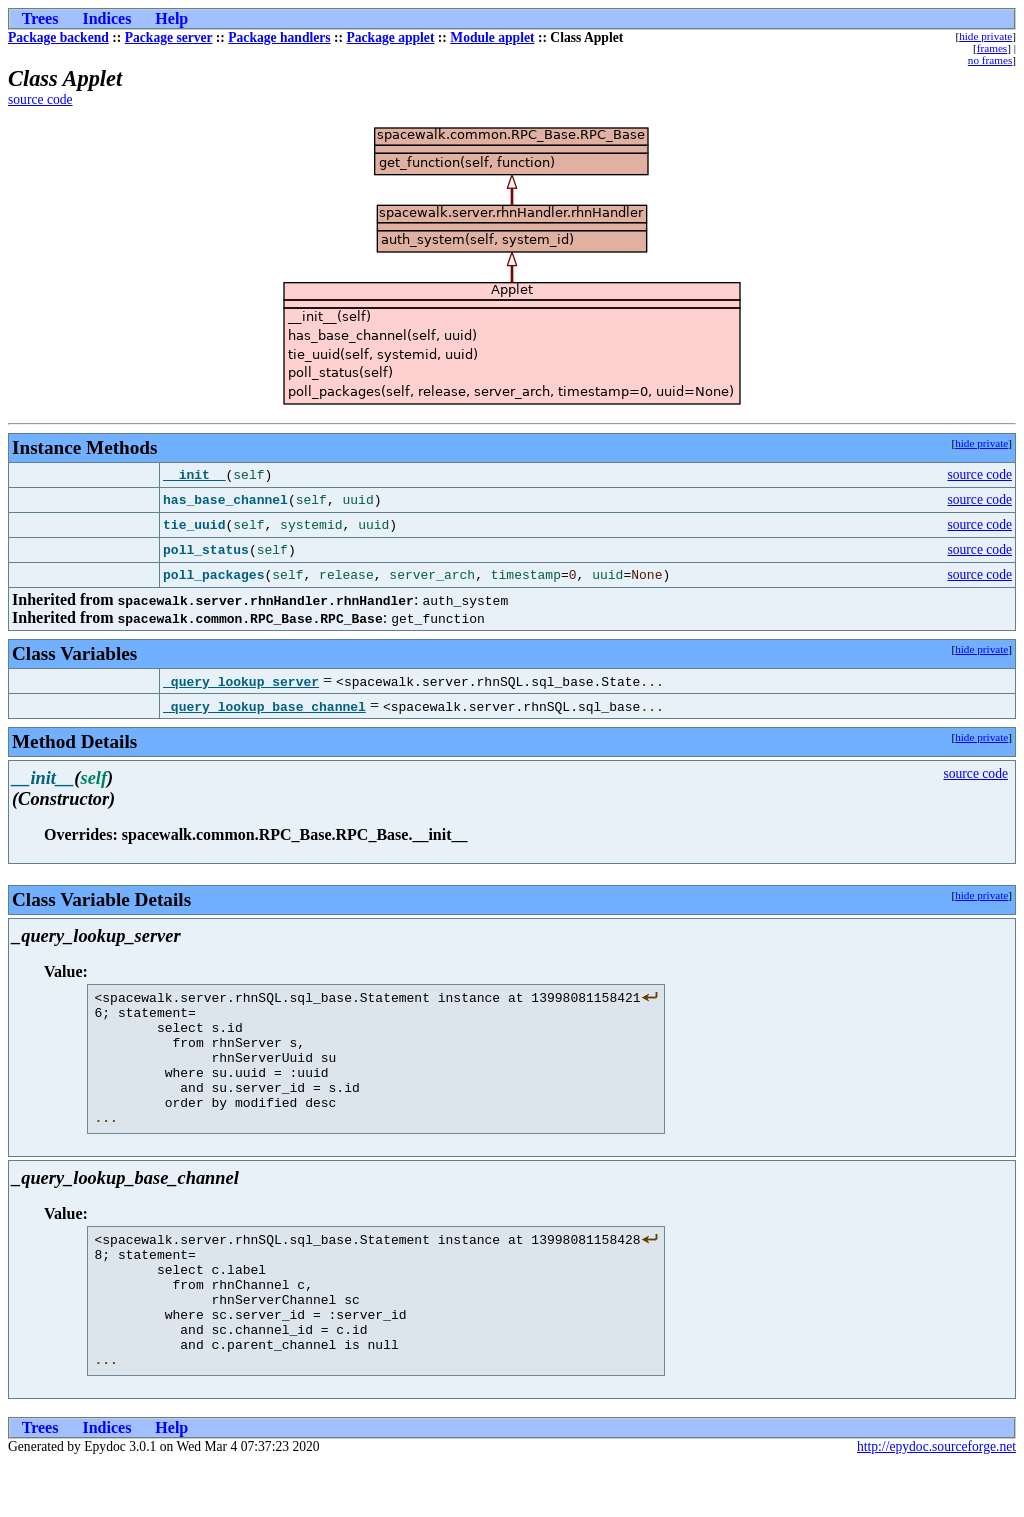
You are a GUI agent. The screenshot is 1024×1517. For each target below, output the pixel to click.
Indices (106, 18)
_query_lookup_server (241, 681)
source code (40, 99)
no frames (990, 60)
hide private (985, 36)
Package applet (390, 37)
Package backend (58, 37)
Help (171, 18)
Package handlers (279, 37)
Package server (169, 37)
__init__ (194, 475)
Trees (40, 18)
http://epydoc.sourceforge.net (936, 1500)
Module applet (492, 37)
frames (992, 48)
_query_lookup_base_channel (264, 706)
